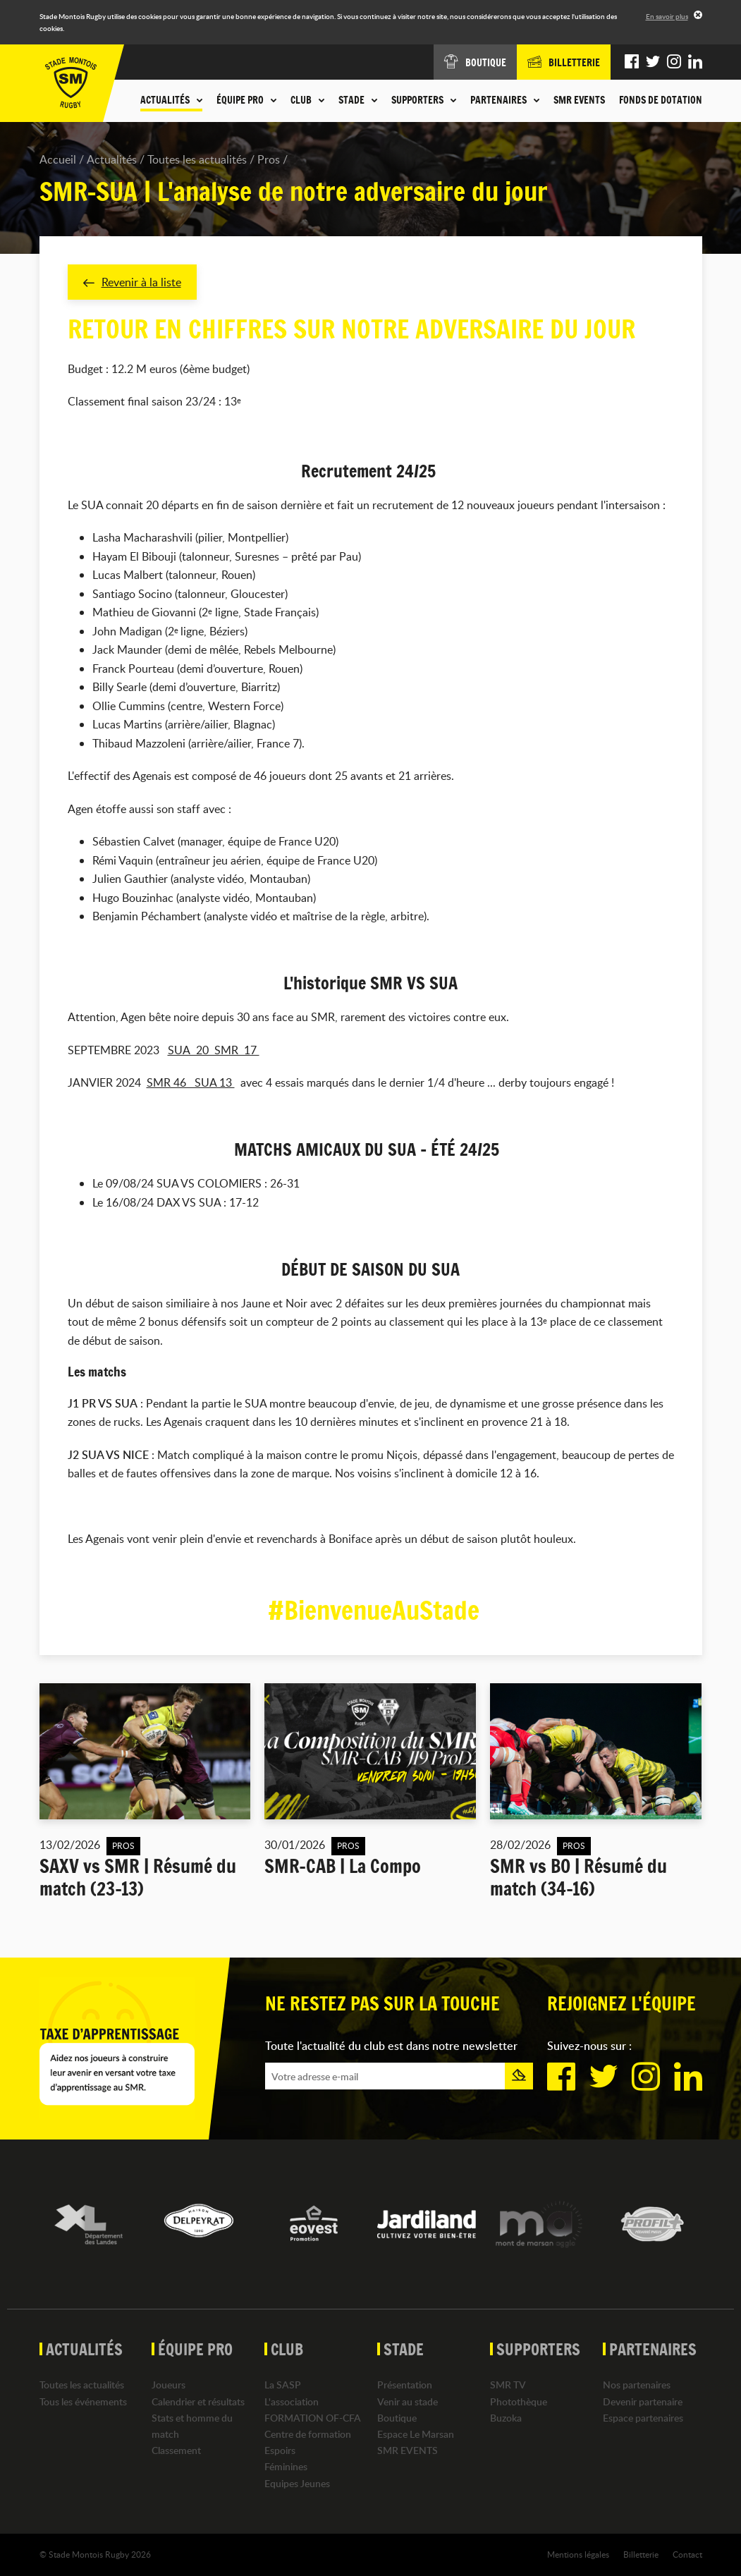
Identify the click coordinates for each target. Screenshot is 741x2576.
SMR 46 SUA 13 (191, 1083)
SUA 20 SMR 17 (213, 1050)
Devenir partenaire (642, 2401)
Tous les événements (83, 2401)
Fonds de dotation (660, 100)
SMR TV (508, 2385)
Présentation (404, 2385)
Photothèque (518, 2401)
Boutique (397, 2417)
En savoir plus (667, 16)
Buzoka (506, 2417)
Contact (687, 2554)
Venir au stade (407, 2401)
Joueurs (168, 2385)
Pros (268, 159)
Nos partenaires (636, 2385)
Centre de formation (307, 2434)
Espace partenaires (643, 2417)
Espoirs (279, 2450)
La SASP (282, 2385)
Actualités (112, 159)
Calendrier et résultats (198, 2401)
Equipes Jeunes (297, 2483)
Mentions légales (578, 2554)
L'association (291, 2401)
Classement (176, 2450)
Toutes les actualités (197, 159)
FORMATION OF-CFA (312, 2417)
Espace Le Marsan (415, 2434)
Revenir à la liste (132, 282)
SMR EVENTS (579, 100)
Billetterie (641, 2554)
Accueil (57, 159)
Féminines (285, 2466)
